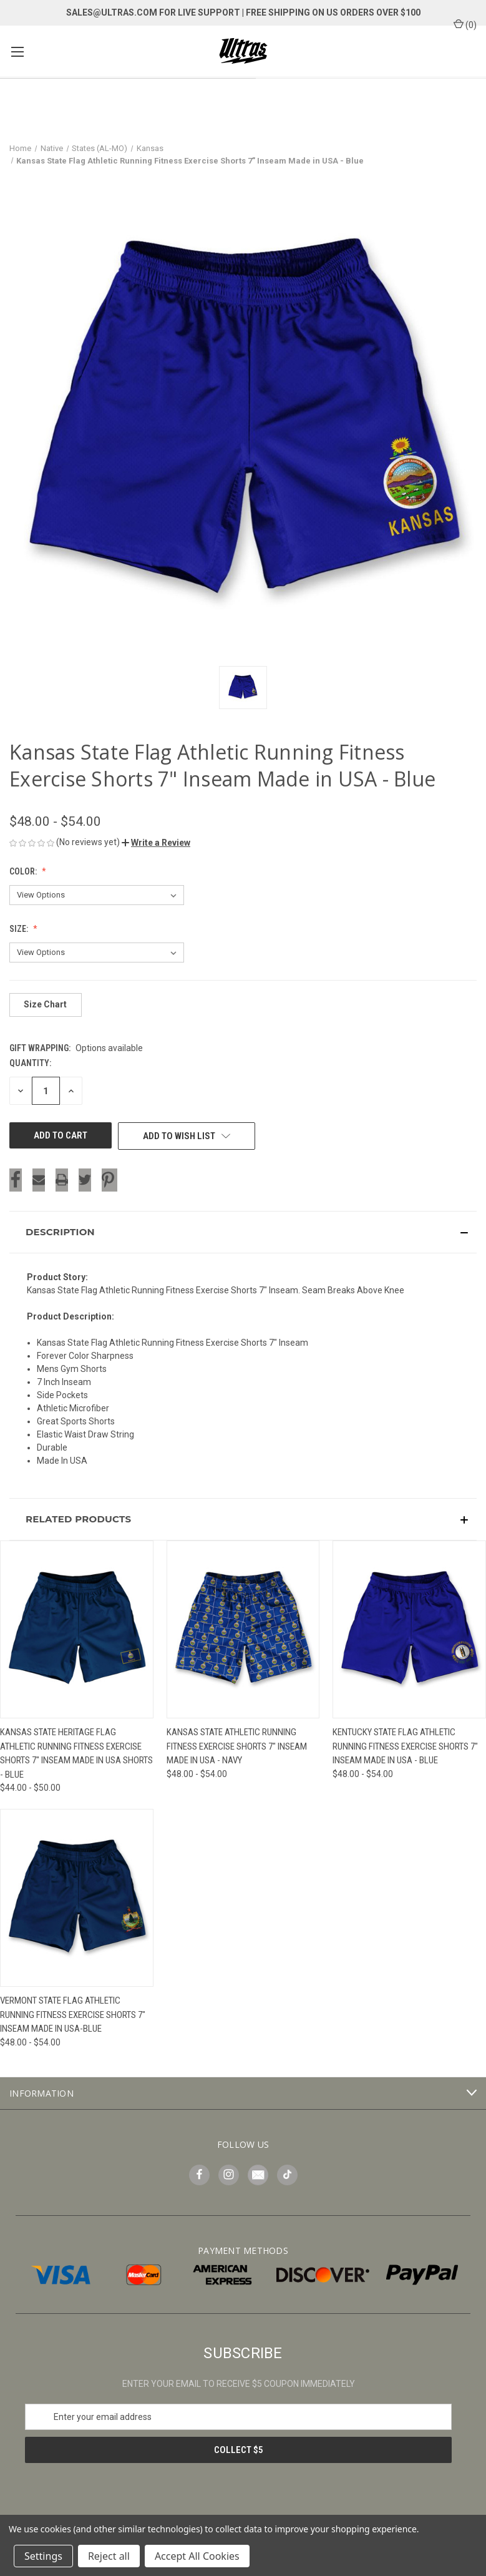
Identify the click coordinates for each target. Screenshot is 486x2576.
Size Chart (45, 1004)
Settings (43, 2556)
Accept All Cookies (197, 2556)
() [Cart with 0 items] (465, 24)
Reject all (109, 2556)
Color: (24, 871)
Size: (19, 929)
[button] (156, 843)
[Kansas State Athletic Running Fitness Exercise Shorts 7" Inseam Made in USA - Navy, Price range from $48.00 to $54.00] (243, 1629)
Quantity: (30, 1063)
